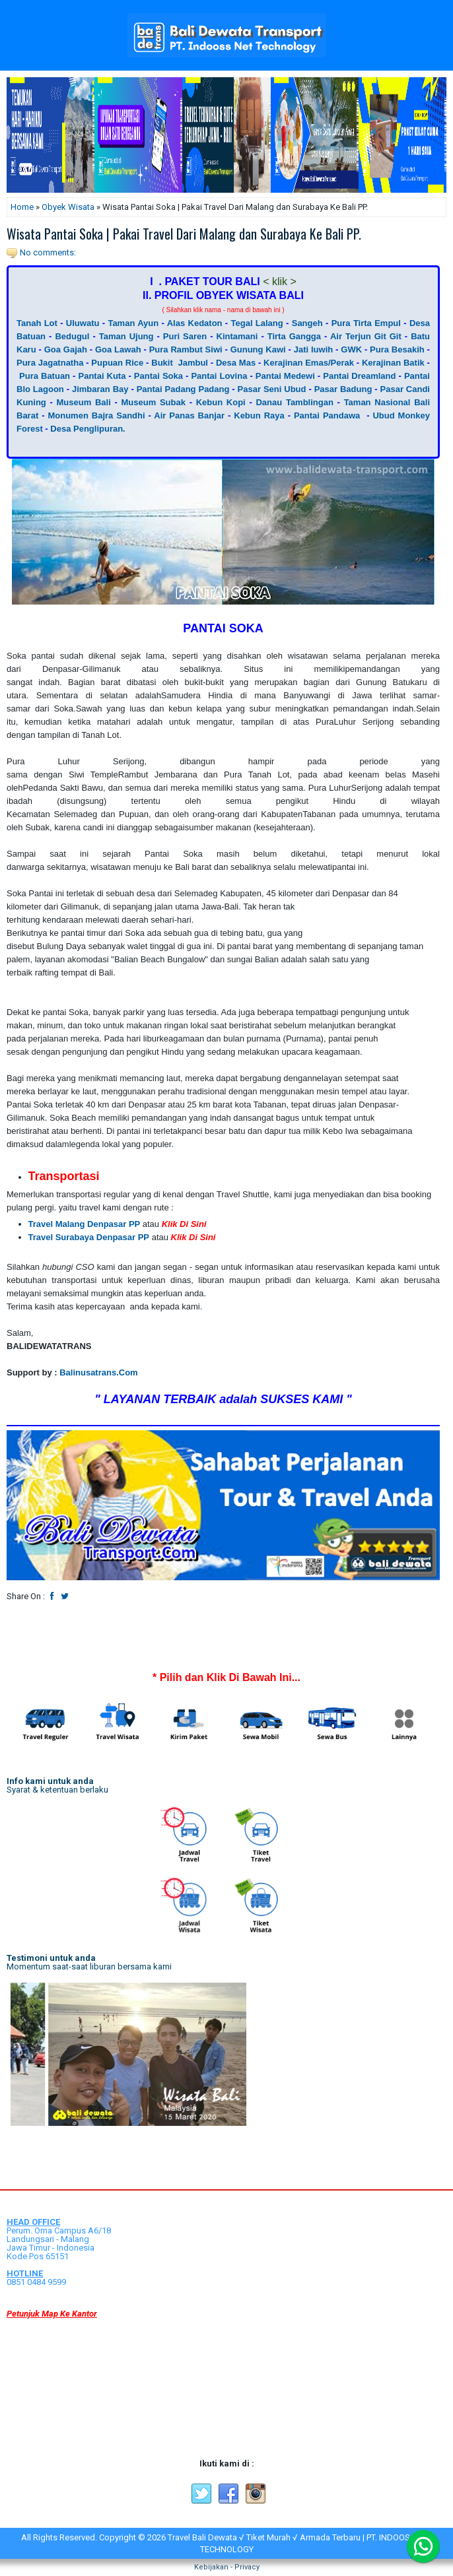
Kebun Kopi (221, 402)
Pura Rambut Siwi (186, 349)
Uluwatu (83, 323)
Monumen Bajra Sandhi (96, 415)
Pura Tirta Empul (366, 323)
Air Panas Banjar (189, 415)
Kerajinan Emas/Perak (307, 363)
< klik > (279, 281)
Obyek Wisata (68, 207)
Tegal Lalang (257, 323)
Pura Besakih (397, 349)
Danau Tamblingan (294, 402)
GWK (351, 349)
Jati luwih (313, 349)
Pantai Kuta (101, 376)
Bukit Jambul (179, 363)
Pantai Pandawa (327, 415)
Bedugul (72, 336)
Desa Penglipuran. (87, 429)
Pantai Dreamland (359, 376)
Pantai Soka (158, 376)
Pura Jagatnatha (50, 363)
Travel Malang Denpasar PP (84, 1224)
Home (22, 207)
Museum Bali (84, 402)
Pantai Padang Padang (183, 389)
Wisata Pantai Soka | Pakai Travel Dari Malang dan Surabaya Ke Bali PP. (184, 233)
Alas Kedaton (195, 323)
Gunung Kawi (258, 349)
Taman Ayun (133, 323)
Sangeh (307, 323)
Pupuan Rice (117, 363)
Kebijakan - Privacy (227, 2567)
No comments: (48, 252)
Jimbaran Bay (100, 389)
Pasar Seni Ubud (272, 389)
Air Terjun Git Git (365, 336)
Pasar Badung (343, 389)
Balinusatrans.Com (98, 1372)
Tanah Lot (37, 323)
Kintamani (237, 336)
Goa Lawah (118, 349)
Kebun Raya (259, 415)
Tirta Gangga (294, 336)
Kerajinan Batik (393, 363)
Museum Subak (154, 402)
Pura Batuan (44, 376)
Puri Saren (185, 336)
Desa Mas (236, 363)
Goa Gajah (65, 349)
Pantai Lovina (219, 376)
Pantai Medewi (285, 376)
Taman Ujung (126, 336)
